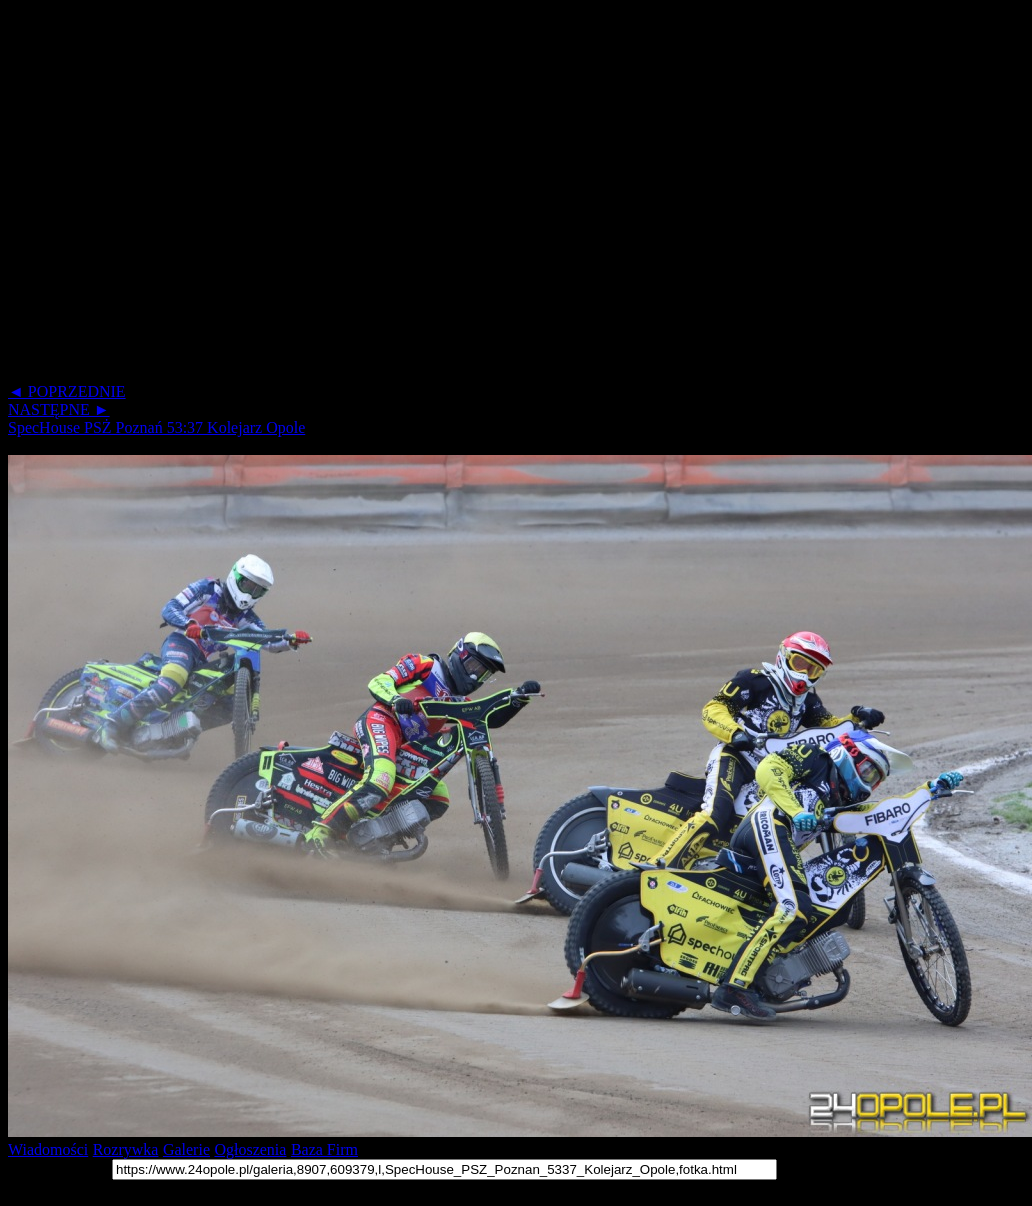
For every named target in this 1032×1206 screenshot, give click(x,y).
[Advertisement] (187, 195)
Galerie (186, 1149)
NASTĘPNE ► (59, 409)
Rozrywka (126, 1149)
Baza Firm (324, 1149)
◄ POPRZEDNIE (67, 391)
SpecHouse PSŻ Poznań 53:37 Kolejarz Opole (156, 427)
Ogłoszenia (250, 1149)
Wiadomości (48, 1149)
